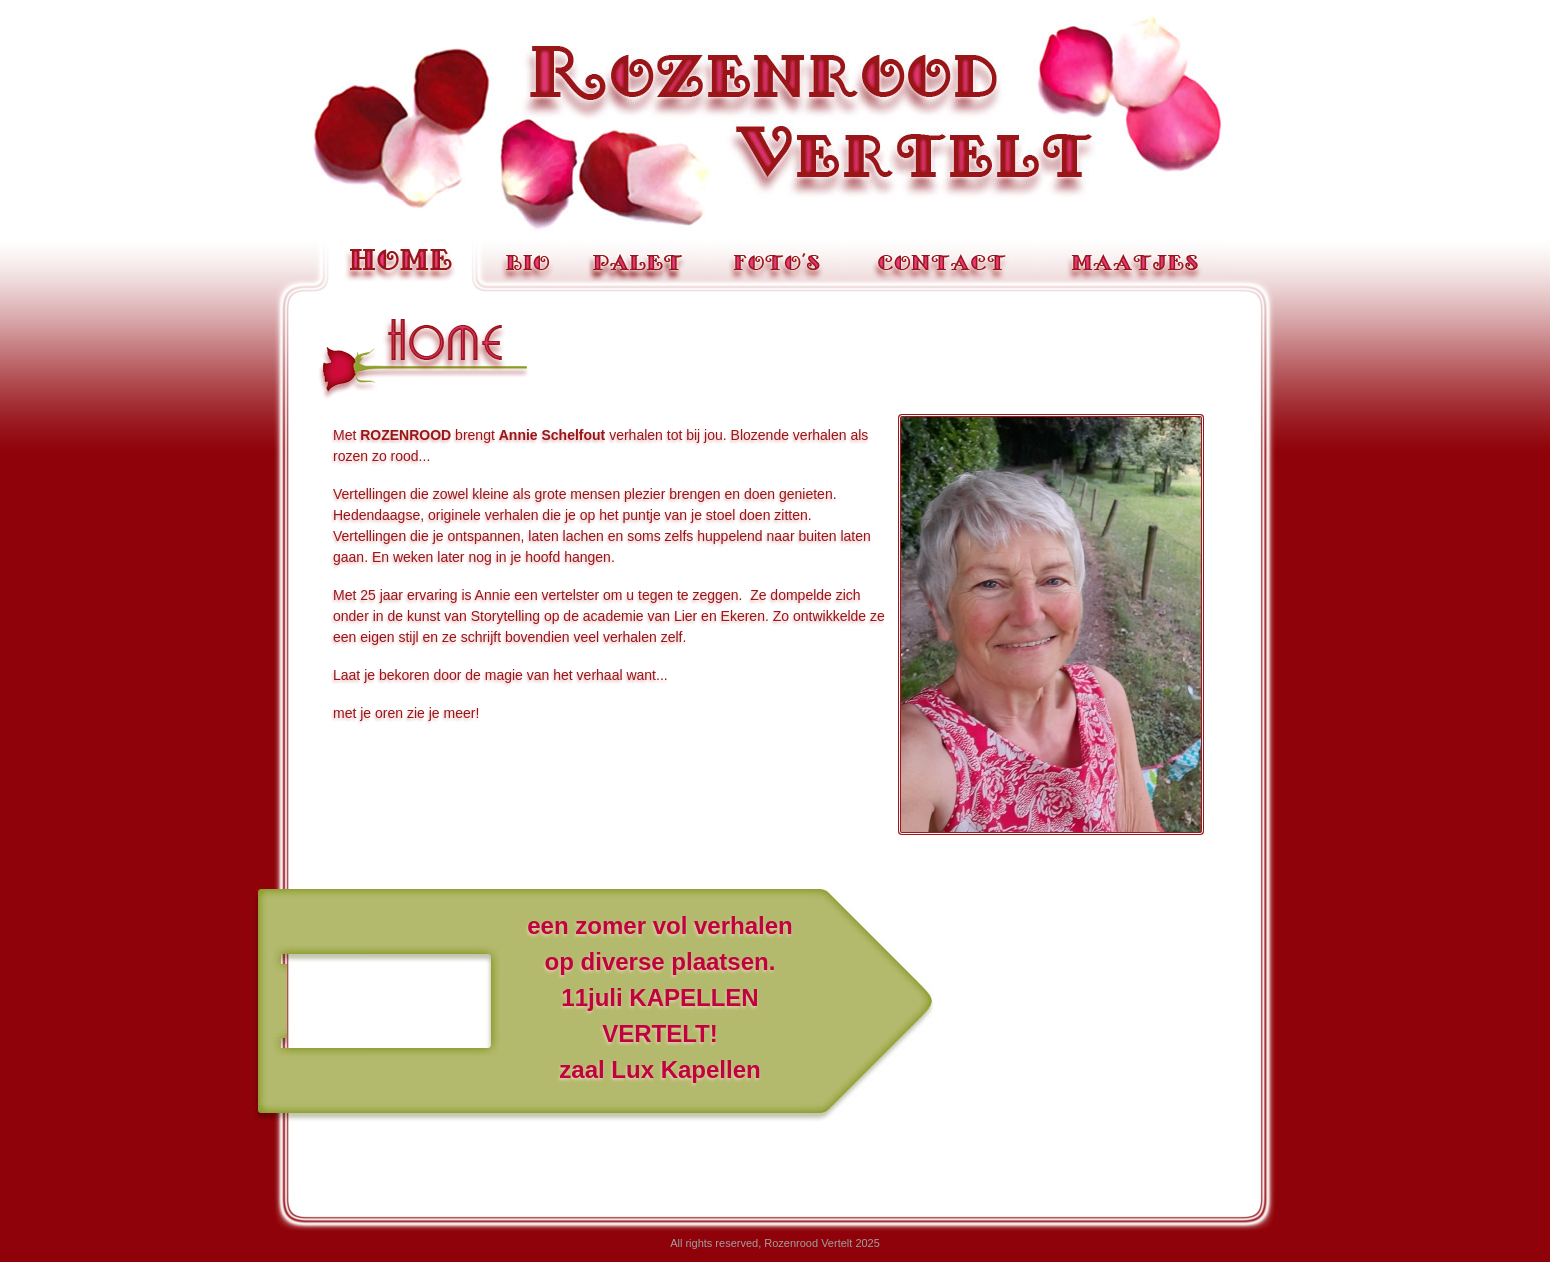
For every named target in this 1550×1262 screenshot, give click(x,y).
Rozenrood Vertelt (775, 123)
